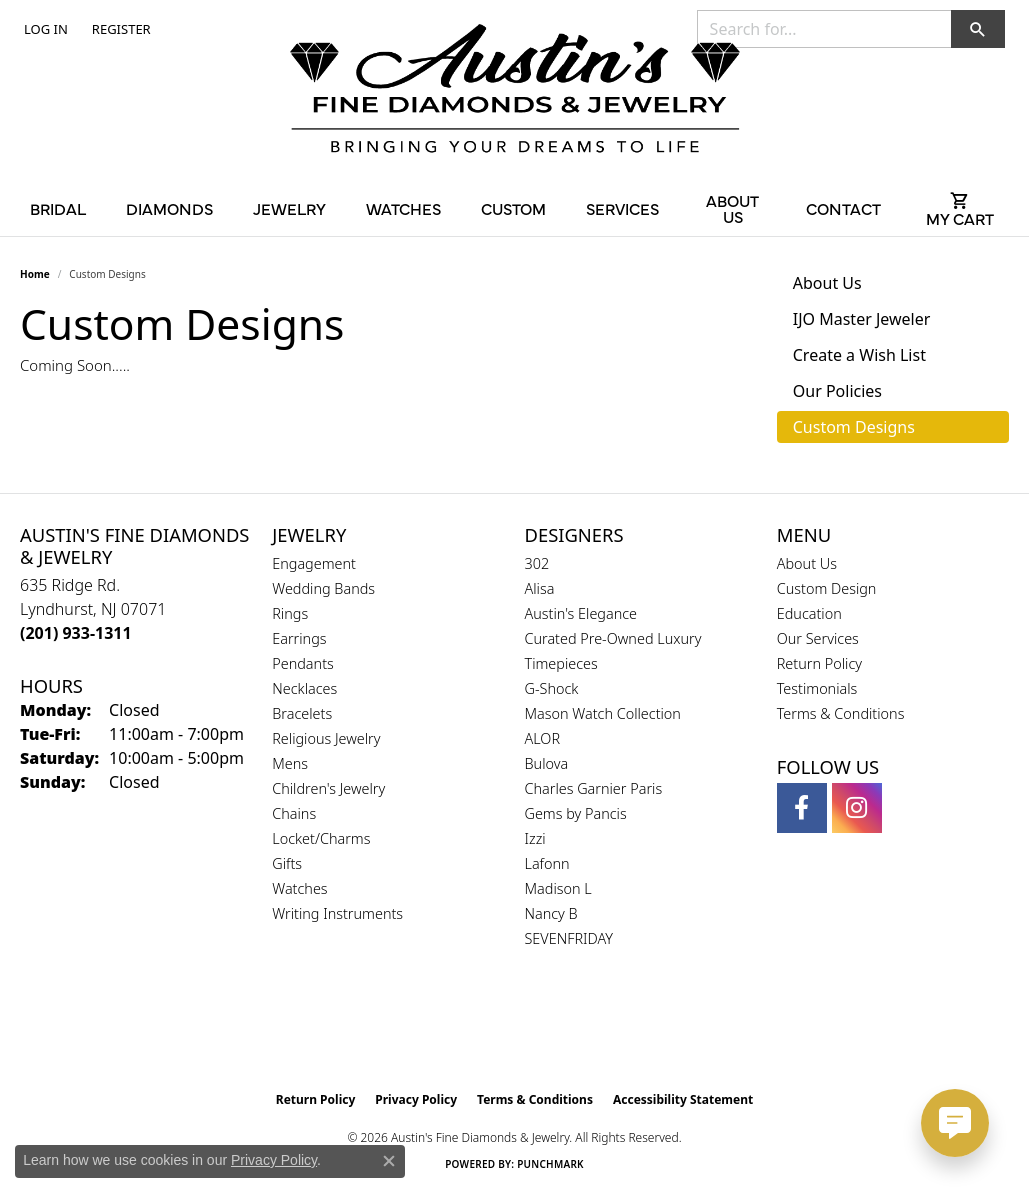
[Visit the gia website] (467, 1031)
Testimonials (817, 688)
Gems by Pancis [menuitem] (576, 813)
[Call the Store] (76, 633)
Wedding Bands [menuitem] (323, 588)
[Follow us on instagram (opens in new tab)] (857, 808)
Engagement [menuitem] (314, 563)
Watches (403, 208)
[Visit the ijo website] (564, 1031)
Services (622, 208)
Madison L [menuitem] (558, 888)
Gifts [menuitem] (287, 863)
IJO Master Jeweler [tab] (862, 319)
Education (809, 613)
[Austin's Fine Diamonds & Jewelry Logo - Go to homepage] (515, 92)
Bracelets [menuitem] (302, 713)
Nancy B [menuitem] (551, 913)
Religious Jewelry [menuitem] (326, 738)
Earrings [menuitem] (299, 638)
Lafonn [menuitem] (547, 863)
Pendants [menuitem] (303, 663)
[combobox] (824, 29)
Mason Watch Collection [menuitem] (603, 713)
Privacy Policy (416, 1099)
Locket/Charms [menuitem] (321, 838)
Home (35, 274)
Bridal (58, 208)
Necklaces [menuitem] (304, 688)
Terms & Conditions (841, 713)
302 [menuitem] (537, 563)
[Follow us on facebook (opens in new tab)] (802, 808)
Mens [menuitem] (290, 763)
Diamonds (169, 208)
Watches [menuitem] (299, 888)
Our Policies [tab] (837, 391)
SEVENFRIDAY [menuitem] (569, 938)
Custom (513, 208)
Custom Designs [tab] (854, 427)
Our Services (818, 638)
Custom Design (827, 588)
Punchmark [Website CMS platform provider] (550, 1164)
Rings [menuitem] (290, 613)
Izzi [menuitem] (535, 838)
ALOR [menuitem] (543, 738)
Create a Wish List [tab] (859, 355)
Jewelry (289, 208)
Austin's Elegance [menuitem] (581, 613)
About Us (732, 208)
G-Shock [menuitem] (552, 688)
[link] (119, 29)
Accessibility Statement (683, 1099)
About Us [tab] (827, 283)
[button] (44, 29)
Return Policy (819, 663)
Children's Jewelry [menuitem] (328, 788)
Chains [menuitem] (294, 813)
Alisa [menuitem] (540, 588)
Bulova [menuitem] (547, 763)
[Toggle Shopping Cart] (960, 208)
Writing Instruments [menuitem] (337, 913)
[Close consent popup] (389, 1161)
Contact (843, 208)
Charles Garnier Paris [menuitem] (594, 788)
